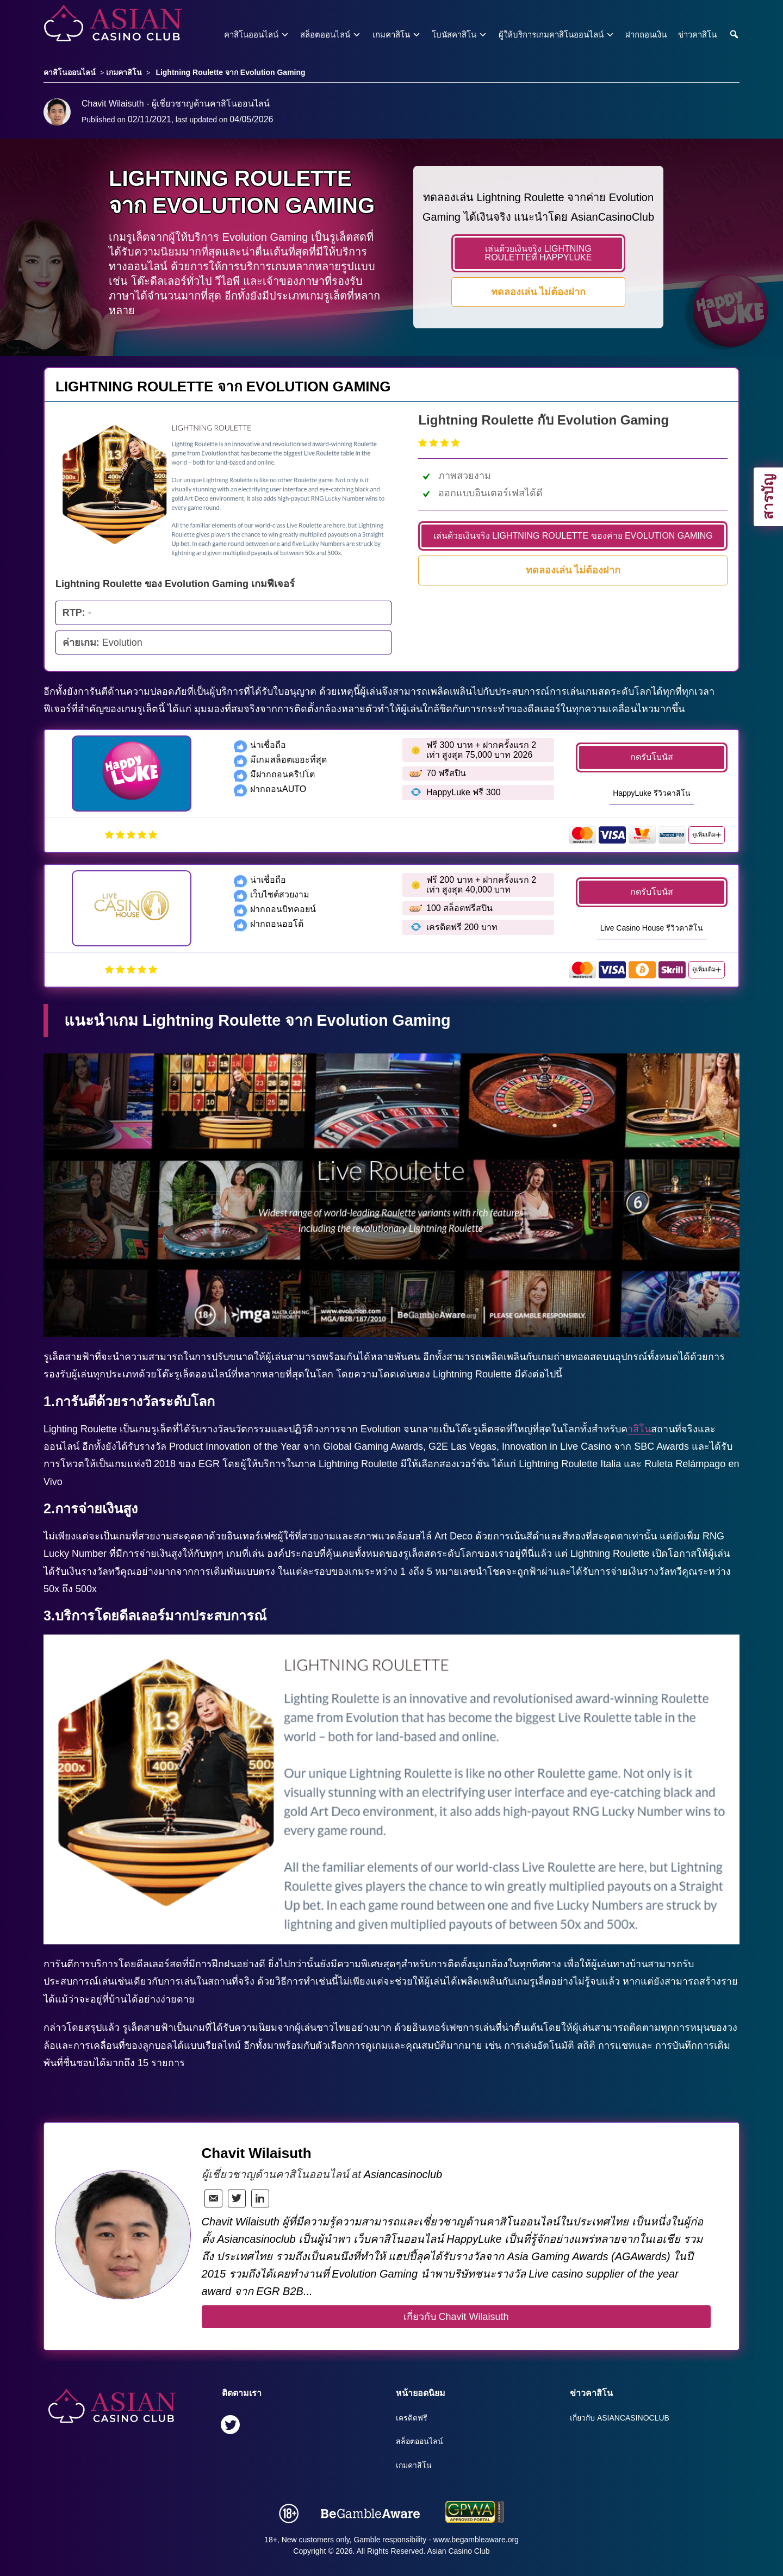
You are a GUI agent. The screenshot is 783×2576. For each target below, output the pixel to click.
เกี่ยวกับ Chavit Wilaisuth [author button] (456, 2316)
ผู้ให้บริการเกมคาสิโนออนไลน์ (551, 34)
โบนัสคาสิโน (454, 34)
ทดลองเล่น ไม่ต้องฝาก (538, 291)
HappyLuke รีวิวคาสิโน (652, 793)
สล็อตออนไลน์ (325, 34)
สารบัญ (768, 497)
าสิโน (639, 1429)
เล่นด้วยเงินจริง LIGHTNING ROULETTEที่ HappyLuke (538, 253)
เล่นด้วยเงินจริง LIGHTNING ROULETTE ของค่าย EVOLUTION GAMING (573, 535)
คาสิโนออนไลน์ (251, 34)
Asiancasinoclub (403, 2174)
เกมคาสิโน (391, 34)
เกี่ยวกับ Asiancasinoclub (619, 2417)
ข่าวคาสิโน (697, 34)
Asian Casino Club (458, 2551)
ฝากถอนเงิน (646, 34)
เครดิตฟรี (411, 2417)
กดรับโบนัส (651, 757)
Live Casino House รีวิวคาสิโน (651, 928)
